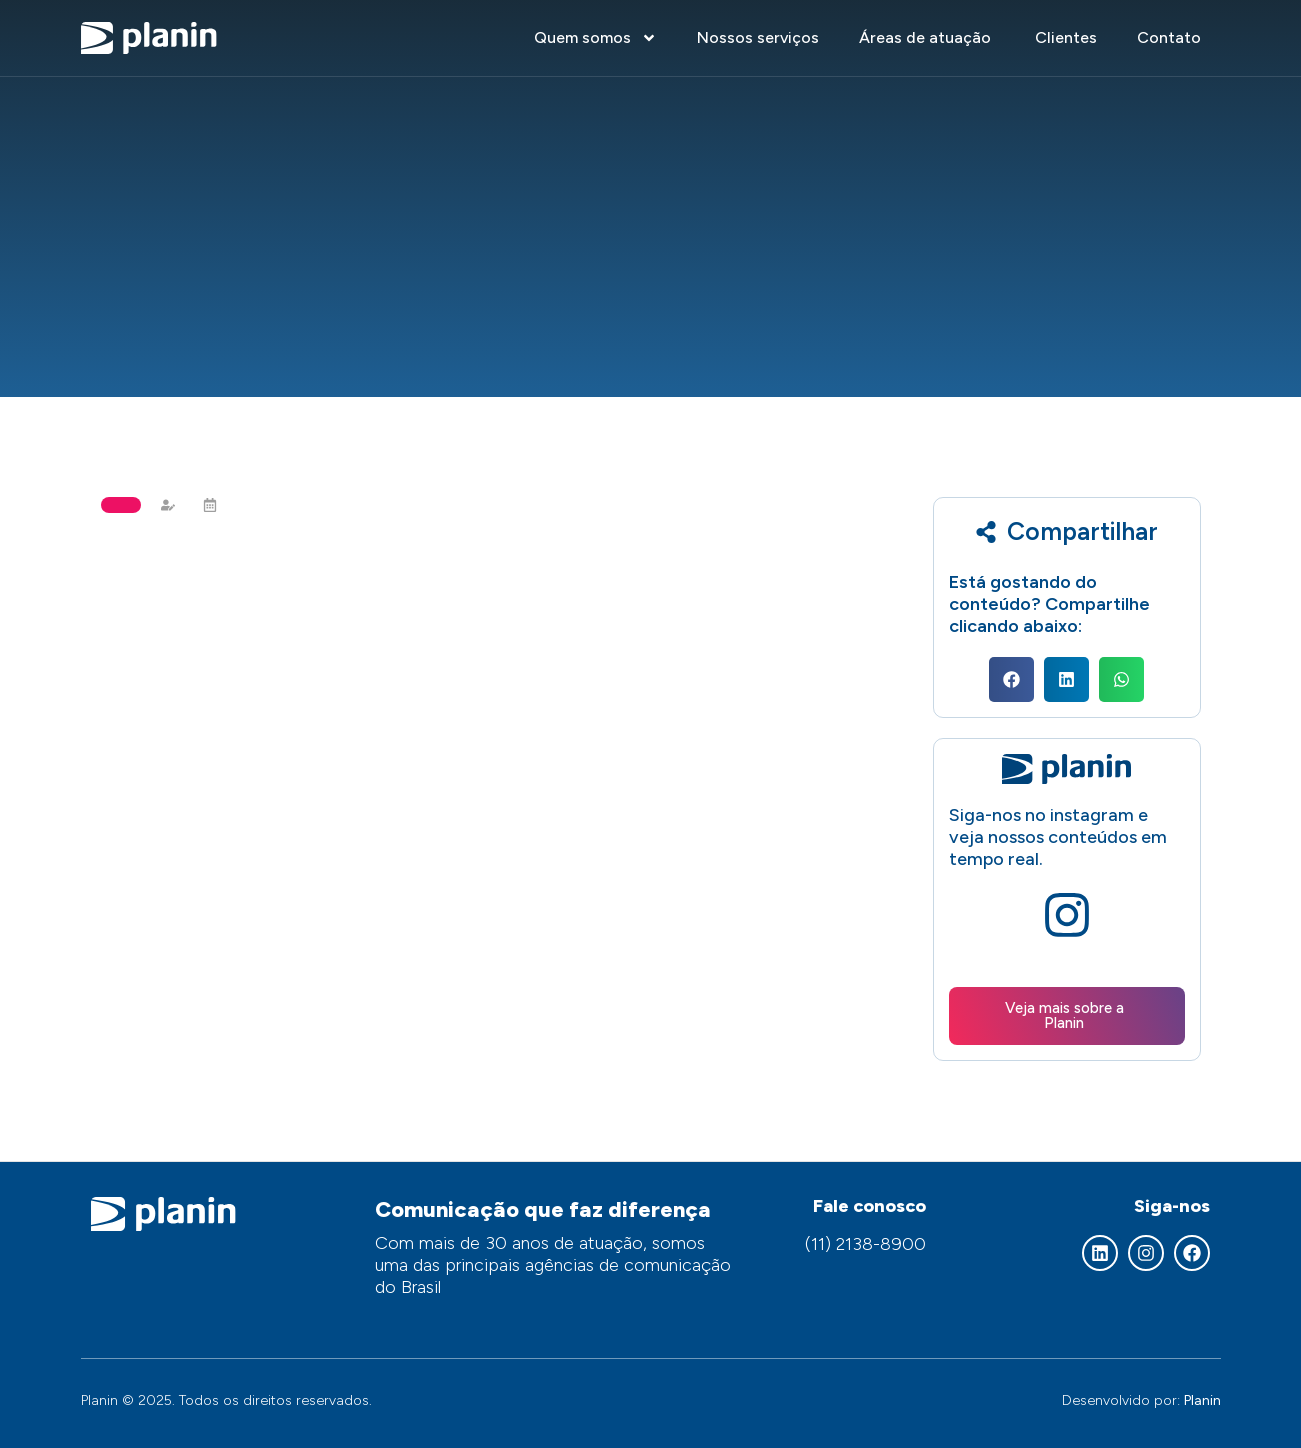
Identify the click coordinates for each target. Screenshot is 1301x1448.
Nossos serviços (758, 37)
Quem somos (595, 38)
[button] (1011, 679)
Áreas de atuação (927, 37)
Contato (1169, 37)
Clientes (1066, 37)
